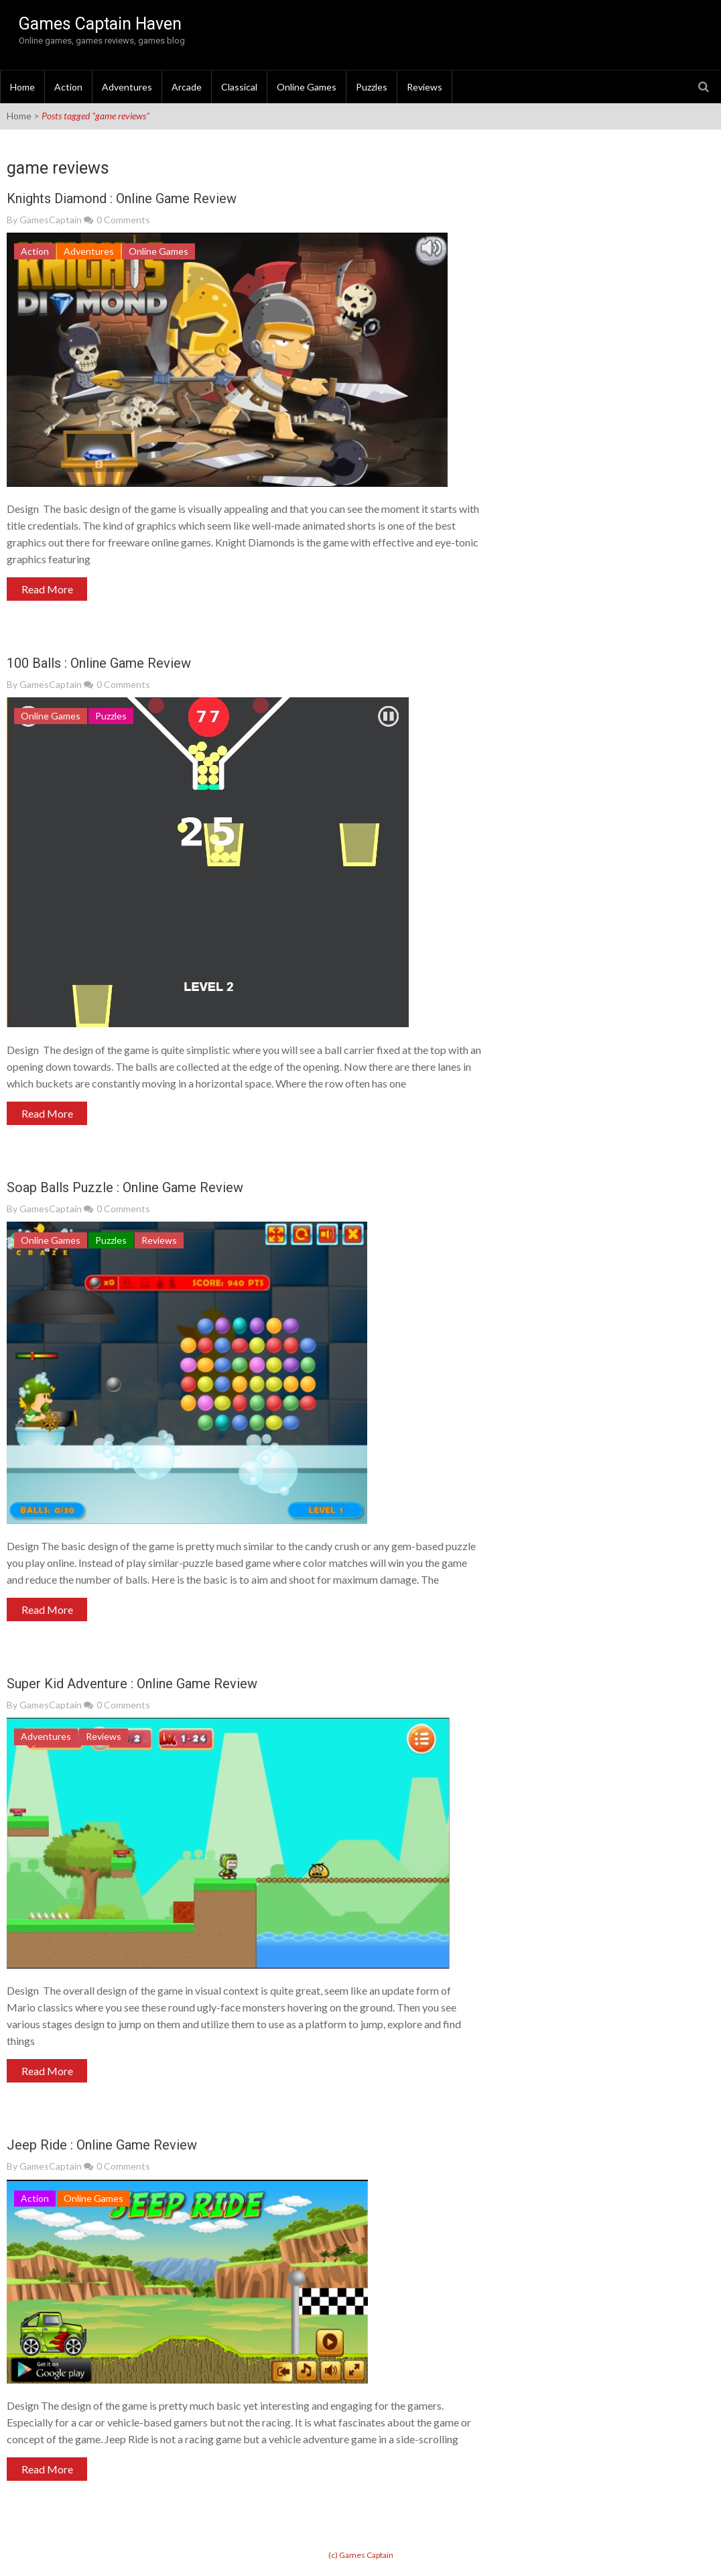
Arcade (187, 87)
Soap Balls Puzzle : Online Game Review (125, 1187)
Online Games (306, 87)
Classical (239, 87)
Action (68, 87)
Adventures (127, 87)
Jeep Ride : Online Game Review (102, 2145)
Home (22, 87)
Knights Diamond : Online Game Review (122, 198)
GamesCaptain (50, 219)
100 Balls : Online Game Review (99, 663)
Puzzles (371, 87)
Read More (47, 589)
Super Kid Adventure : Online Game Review (132, 1684)
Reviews (424, 87)
